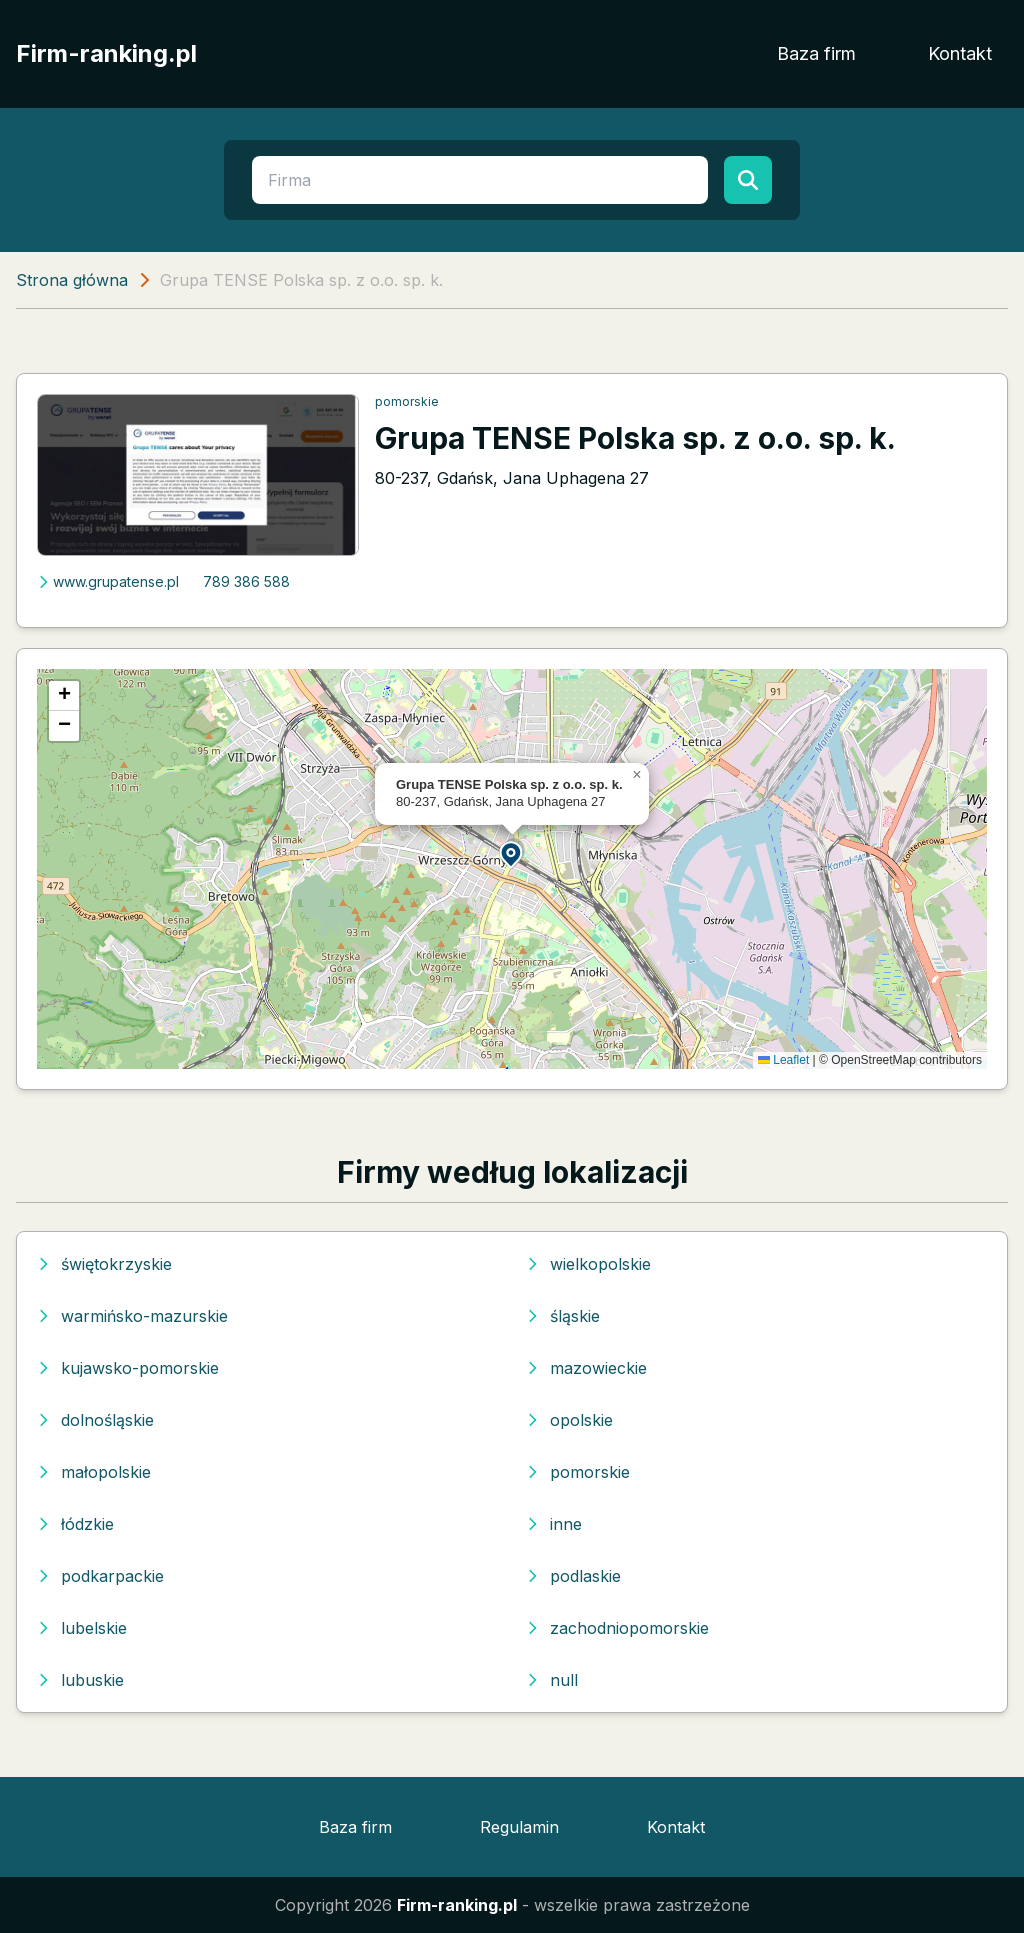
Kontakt (960, 53)
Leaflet (783, 1060)
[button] (512, 853)
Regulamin (519, 1827)
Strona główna (72, 280)
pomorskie (407, 401)
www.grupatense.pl (108, 581)
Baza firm (816, 53)
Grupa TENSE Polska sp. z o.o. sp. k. (635, 438)
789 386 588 (246, 581)
